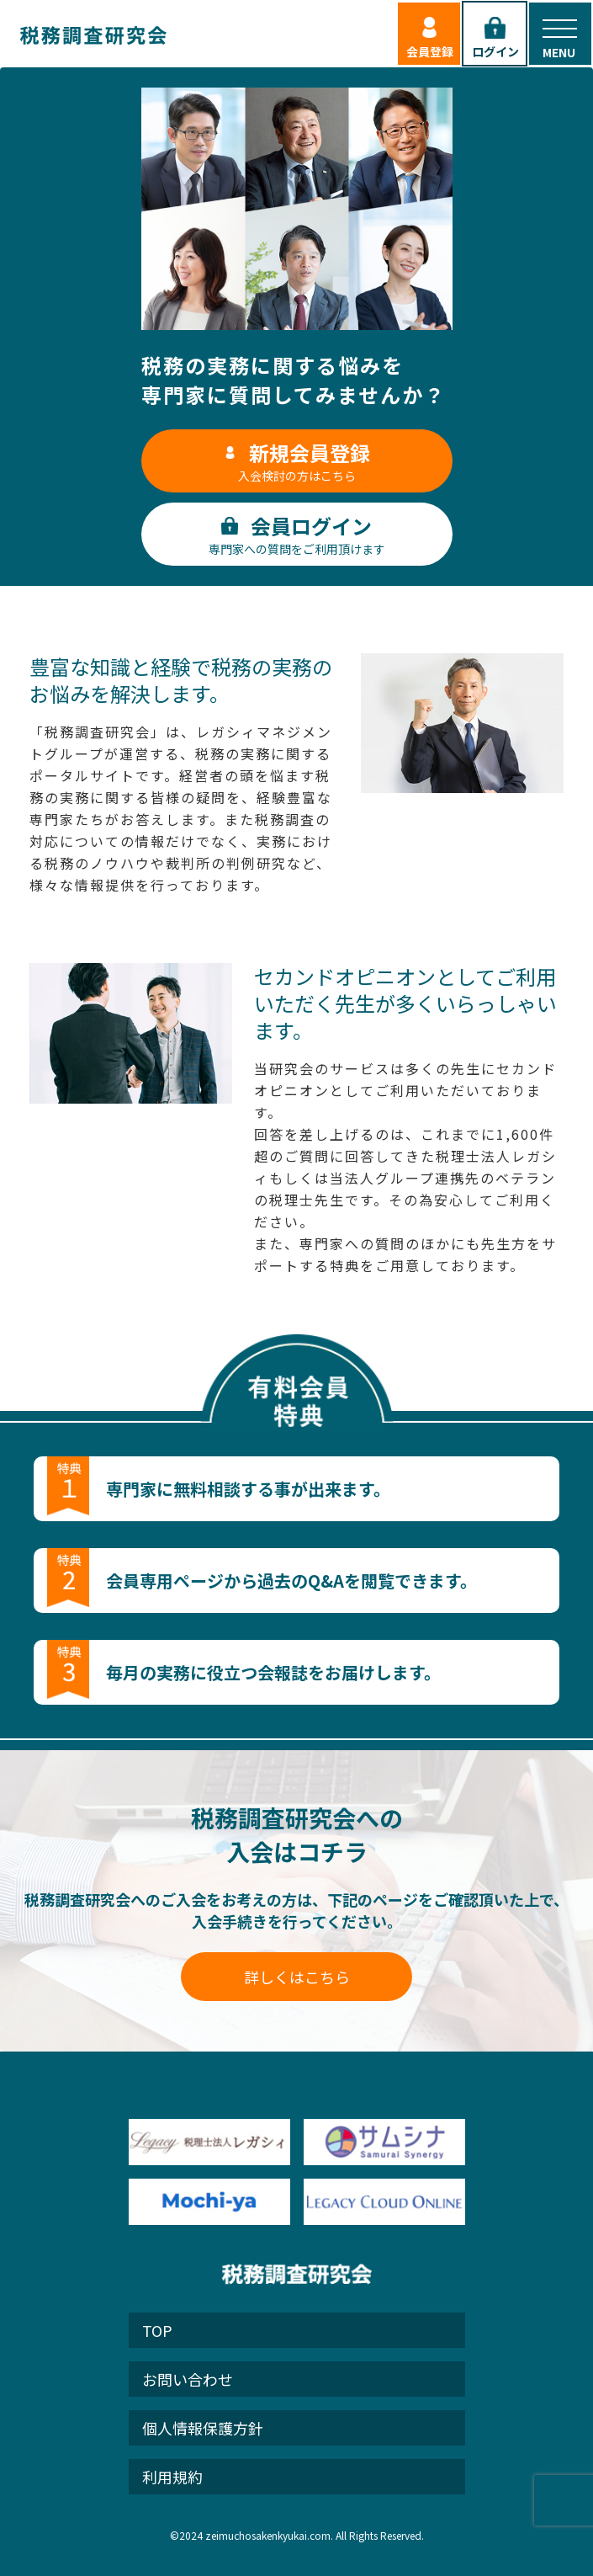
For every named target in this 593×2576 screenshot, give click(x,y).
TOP (157, 2330)
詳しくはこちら (297, 1977)
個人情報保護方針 (202, 2428)
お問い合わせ (187, 2379)
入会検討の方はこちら (297, 461)
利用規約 (172, 2477)
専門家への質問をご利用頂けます (297, 534)
